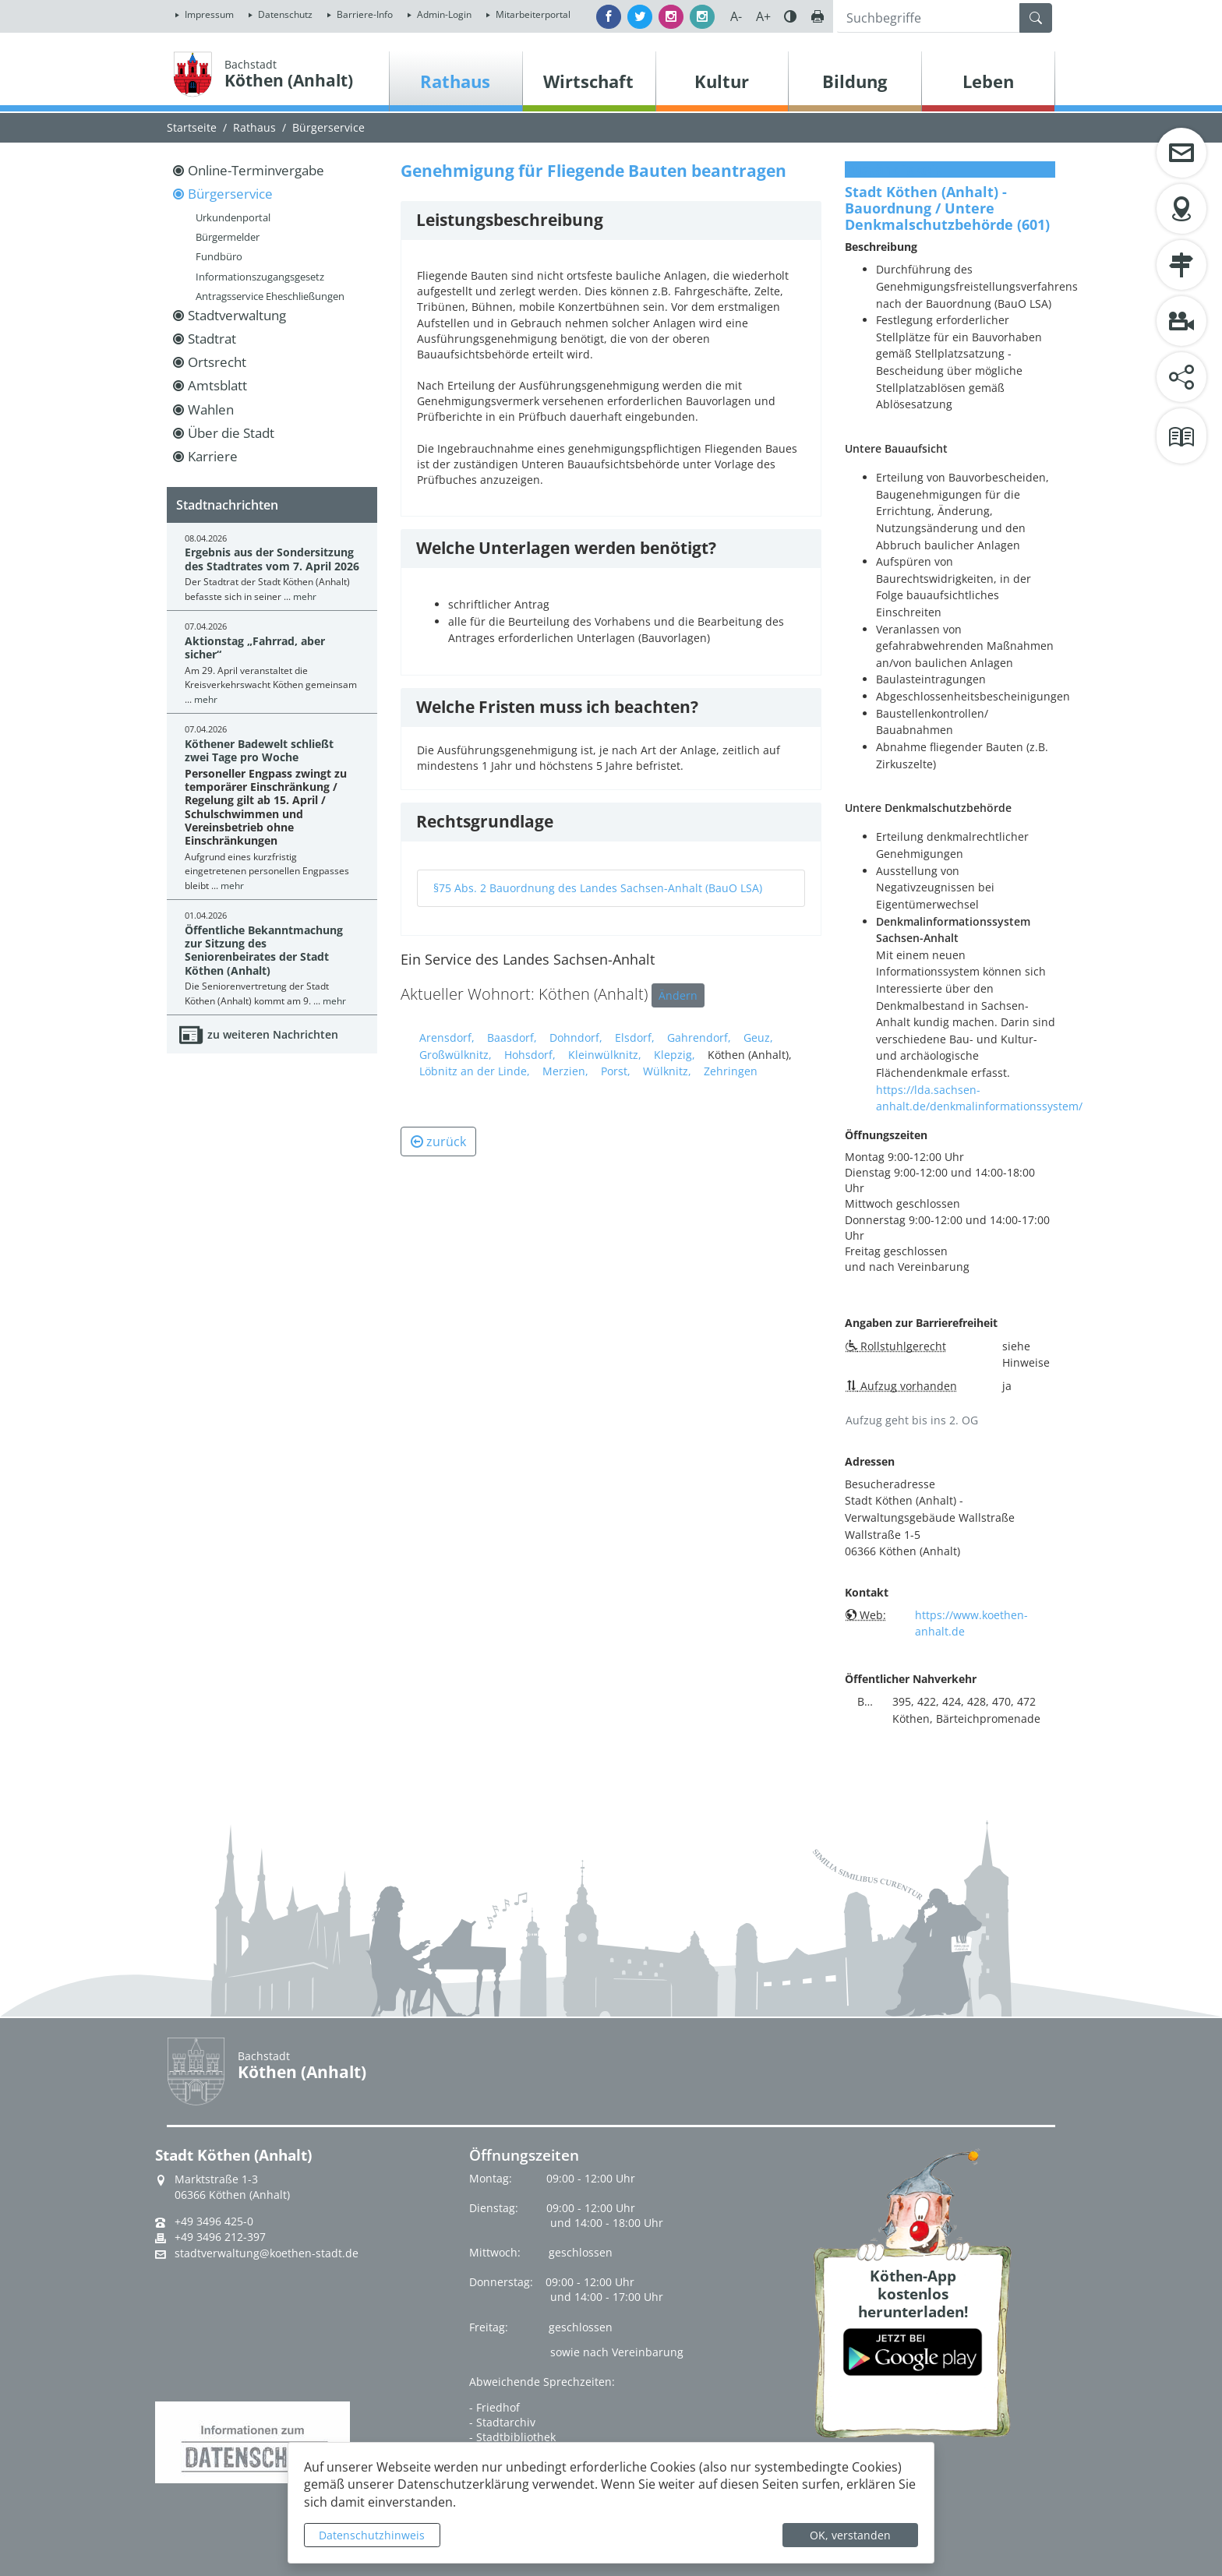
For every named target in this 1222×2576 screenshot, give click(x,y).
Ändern (678, 995)
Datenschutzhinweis (372, 2535)
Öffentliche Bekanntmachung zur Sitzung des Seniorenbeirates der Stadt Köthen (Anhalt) (264, 950)
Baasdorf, (512, 1037)
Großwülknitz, (455, 1054)
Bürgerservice (328, 127)
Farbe (790, 16)
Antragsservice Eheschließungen (270, 296)
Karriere (213, 456)
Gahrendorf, (699, 1037)
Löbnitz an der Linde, (474, 1071)
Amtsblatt (217, 385)
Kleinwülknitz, (604, 1054)
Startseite (192, 127)
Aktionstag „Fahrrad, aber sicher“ (255, 647)
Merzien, (565, 1071)
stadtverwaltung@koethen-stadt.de (266, 2253)
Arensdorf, (447, 1037)
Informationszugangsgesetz (260, 277)
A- (736, 16)
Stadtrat (212, 339)
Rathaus (254, 127)
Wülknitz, (667, 1071)
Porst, (615, 1071)
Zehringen (731, 1071)
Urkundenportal (233, 217)
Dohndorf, (575, 1037)
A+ (763, 16)
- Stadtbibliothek (512, 2437)
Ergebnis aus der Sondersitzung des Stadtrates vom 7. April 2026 (272, 559)
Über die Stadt (231, 433)
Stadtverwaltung (237, 315)
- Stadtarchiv (502, 2422)
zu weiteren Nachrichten (272, 1034)
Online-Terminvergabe (256, 170)
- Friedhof (494, 2407)
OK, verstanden (850, 2535)
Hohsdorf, (530, 1054)
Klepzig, (674, 1054)
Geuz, (758, 1037)
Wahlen (211, 409)
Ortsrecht (217, 362)
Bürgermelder (228, 237)
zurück (438, 1141)
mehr (304, 596)
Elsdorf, (635, 1037)
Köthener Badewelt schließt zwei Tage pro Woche (259, 750)
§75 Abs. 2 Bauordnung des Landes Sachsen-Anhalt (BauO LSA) (597, 887)
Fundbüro (219, 256)
